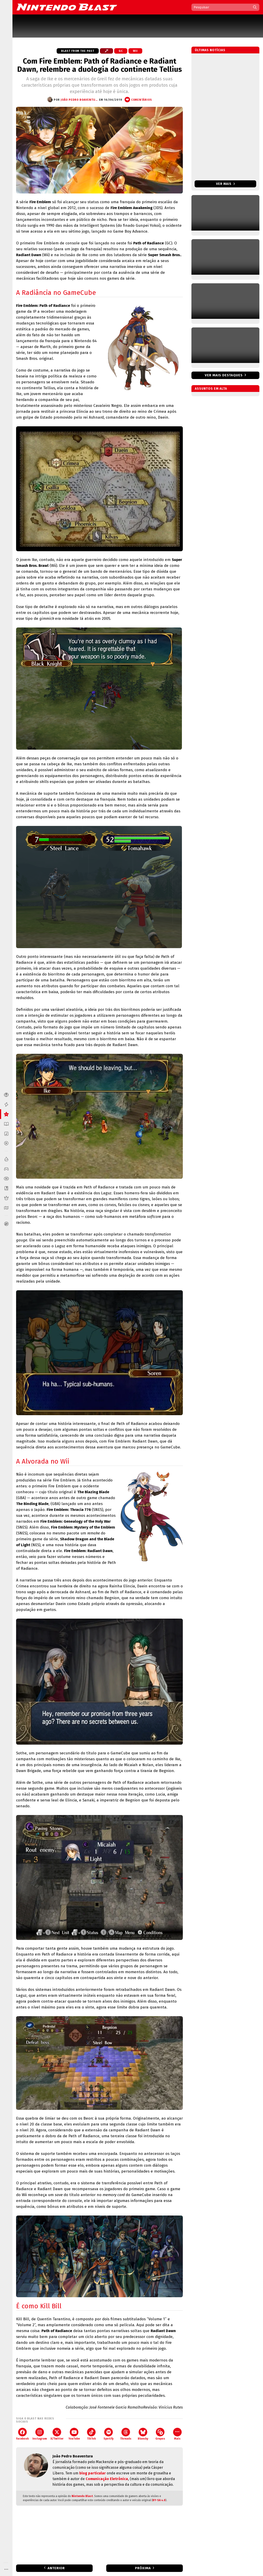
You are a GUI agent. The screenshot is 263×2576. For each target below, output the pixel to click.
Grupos (160, 2434)
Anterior (56, 2568)
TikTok (91, 2434)
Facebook (22, 2434)
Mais (177, 2434)
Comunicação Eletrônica (107, 2479)
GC (121, 50)
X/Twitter (57, 2434)
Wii (135, 50)
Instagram (39, 2434)
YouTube (74, 2434)
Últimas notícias (210, 50)
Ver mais (225, 184)
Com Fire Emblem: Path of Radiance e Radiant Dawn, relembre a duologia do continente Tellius (99, 65)
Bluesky (143, 2434)
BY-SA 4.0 (159, 2500)
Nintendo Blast (82, 2496)
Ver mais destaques (224, 375)
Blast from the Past (77, 50)
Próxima (143, 2568)
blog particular (92, 2473)
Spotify (108, 2434)
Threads (125, 2434)
